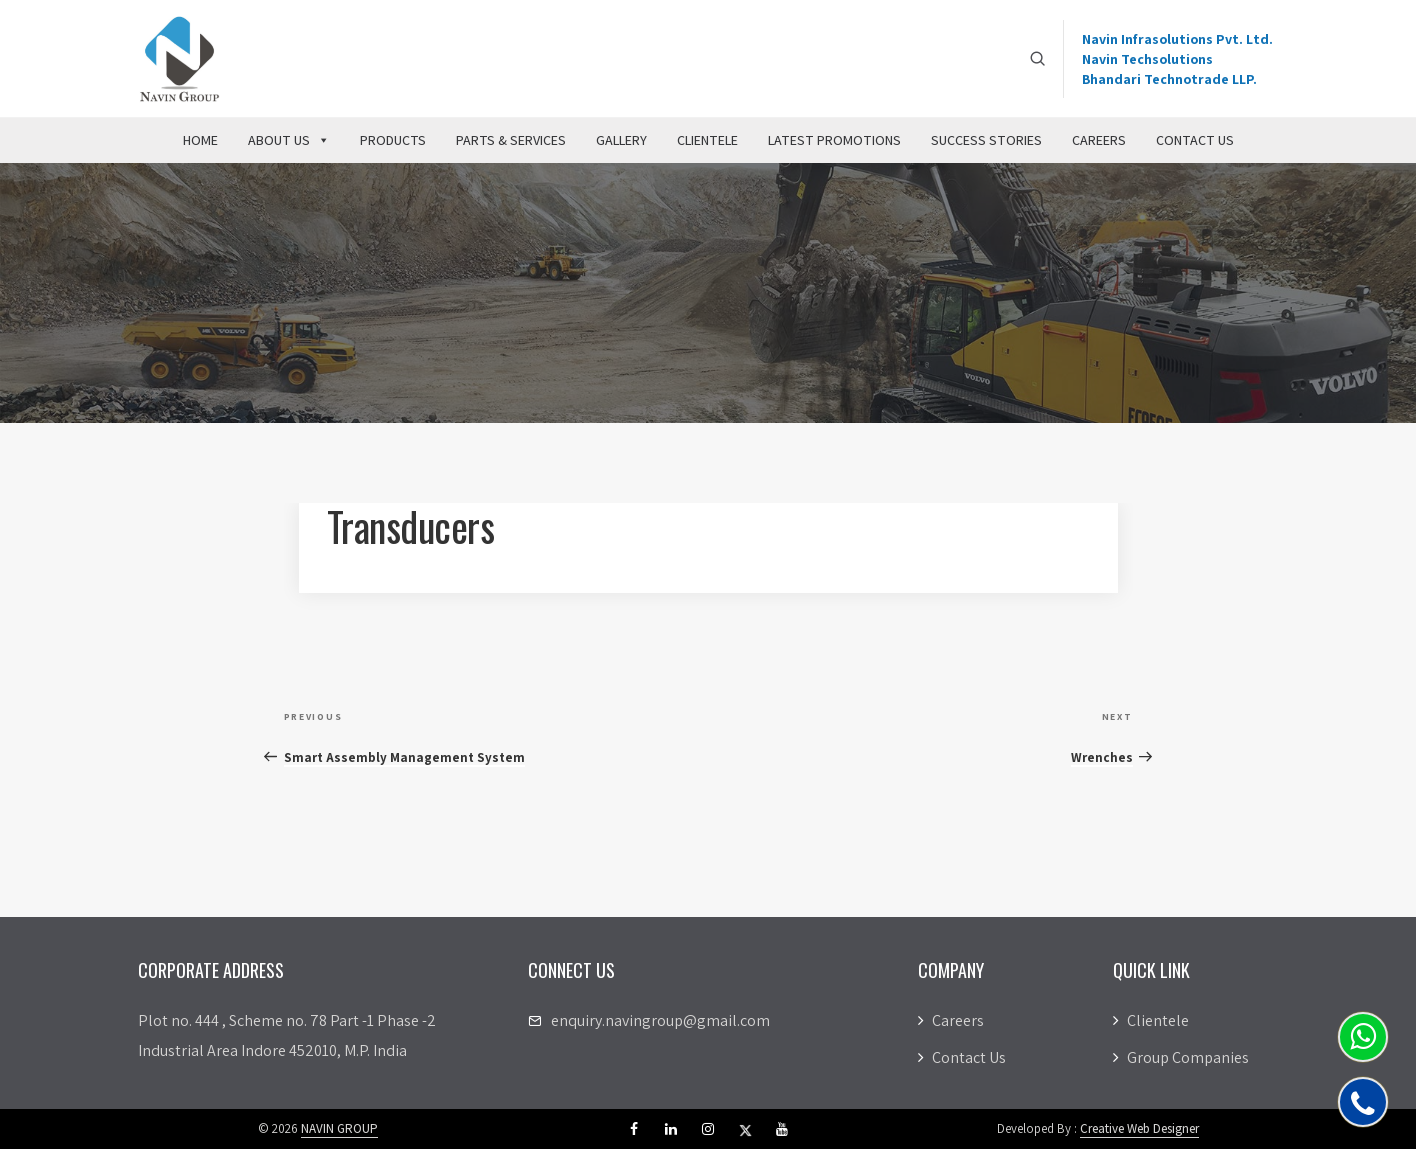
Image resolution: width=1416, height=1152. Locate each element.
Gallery (621, 143)
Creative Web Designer (1139, 1131)
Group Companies (1181, 1060)
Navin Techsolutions (1147, 60)
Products (393, 143)
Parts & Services (511, 143)
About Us (289, 143)
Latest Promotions (834, 143)
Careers (1099, 143)
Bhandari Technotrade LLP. (1169, 80)
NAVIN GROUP (339, 1131)
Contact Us (1195, 143)
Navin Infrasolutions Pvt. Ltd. (1177, 40)
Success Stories (986, 143)
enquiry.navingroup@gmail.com (660, 1023)
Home (200, 143)
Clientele (707, 143)
